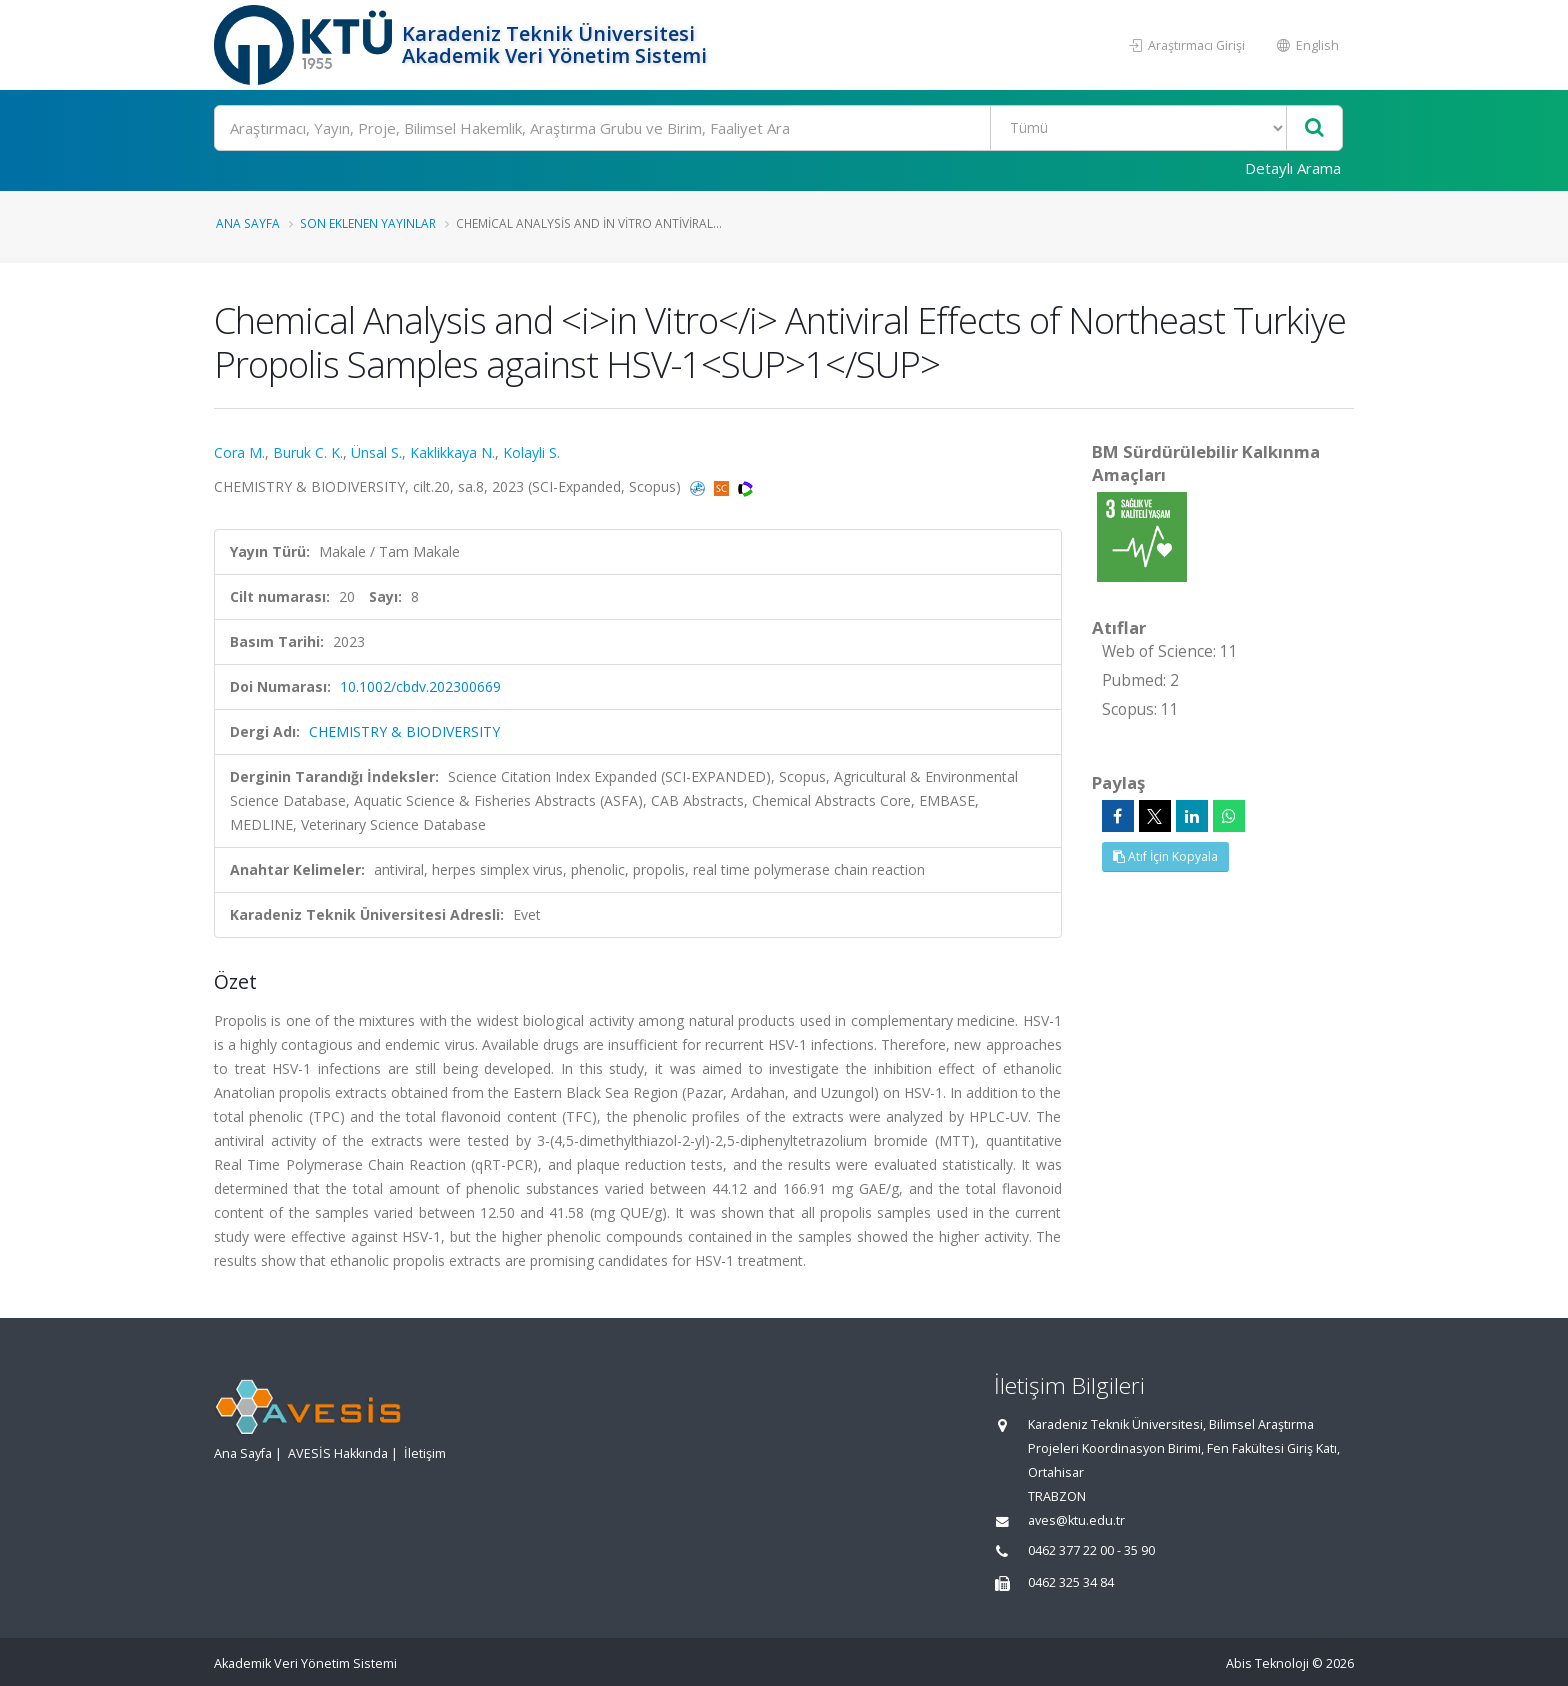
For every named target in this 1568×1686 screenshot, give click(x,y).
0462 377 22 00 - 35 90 (1091, 1550)
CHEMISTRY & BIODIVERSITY (404, 731)
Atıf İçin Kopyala (1165, 856)
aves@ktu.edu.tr (1076, 1520)
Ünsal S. (376, 452)
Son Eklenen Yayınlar (368, 223)
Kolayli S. (531, 452)
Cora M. (239, 452)
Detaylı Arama (1293, 168)
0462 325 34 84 (1071, 1582)
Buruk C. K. (308, 452)
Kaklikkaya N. (452, 452)
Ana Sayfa (248, 223)
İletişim (425, 1453)
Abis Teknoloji (1267, 1663)
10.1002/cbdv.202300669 (420, 686)
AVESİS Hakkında (338, 1453)
